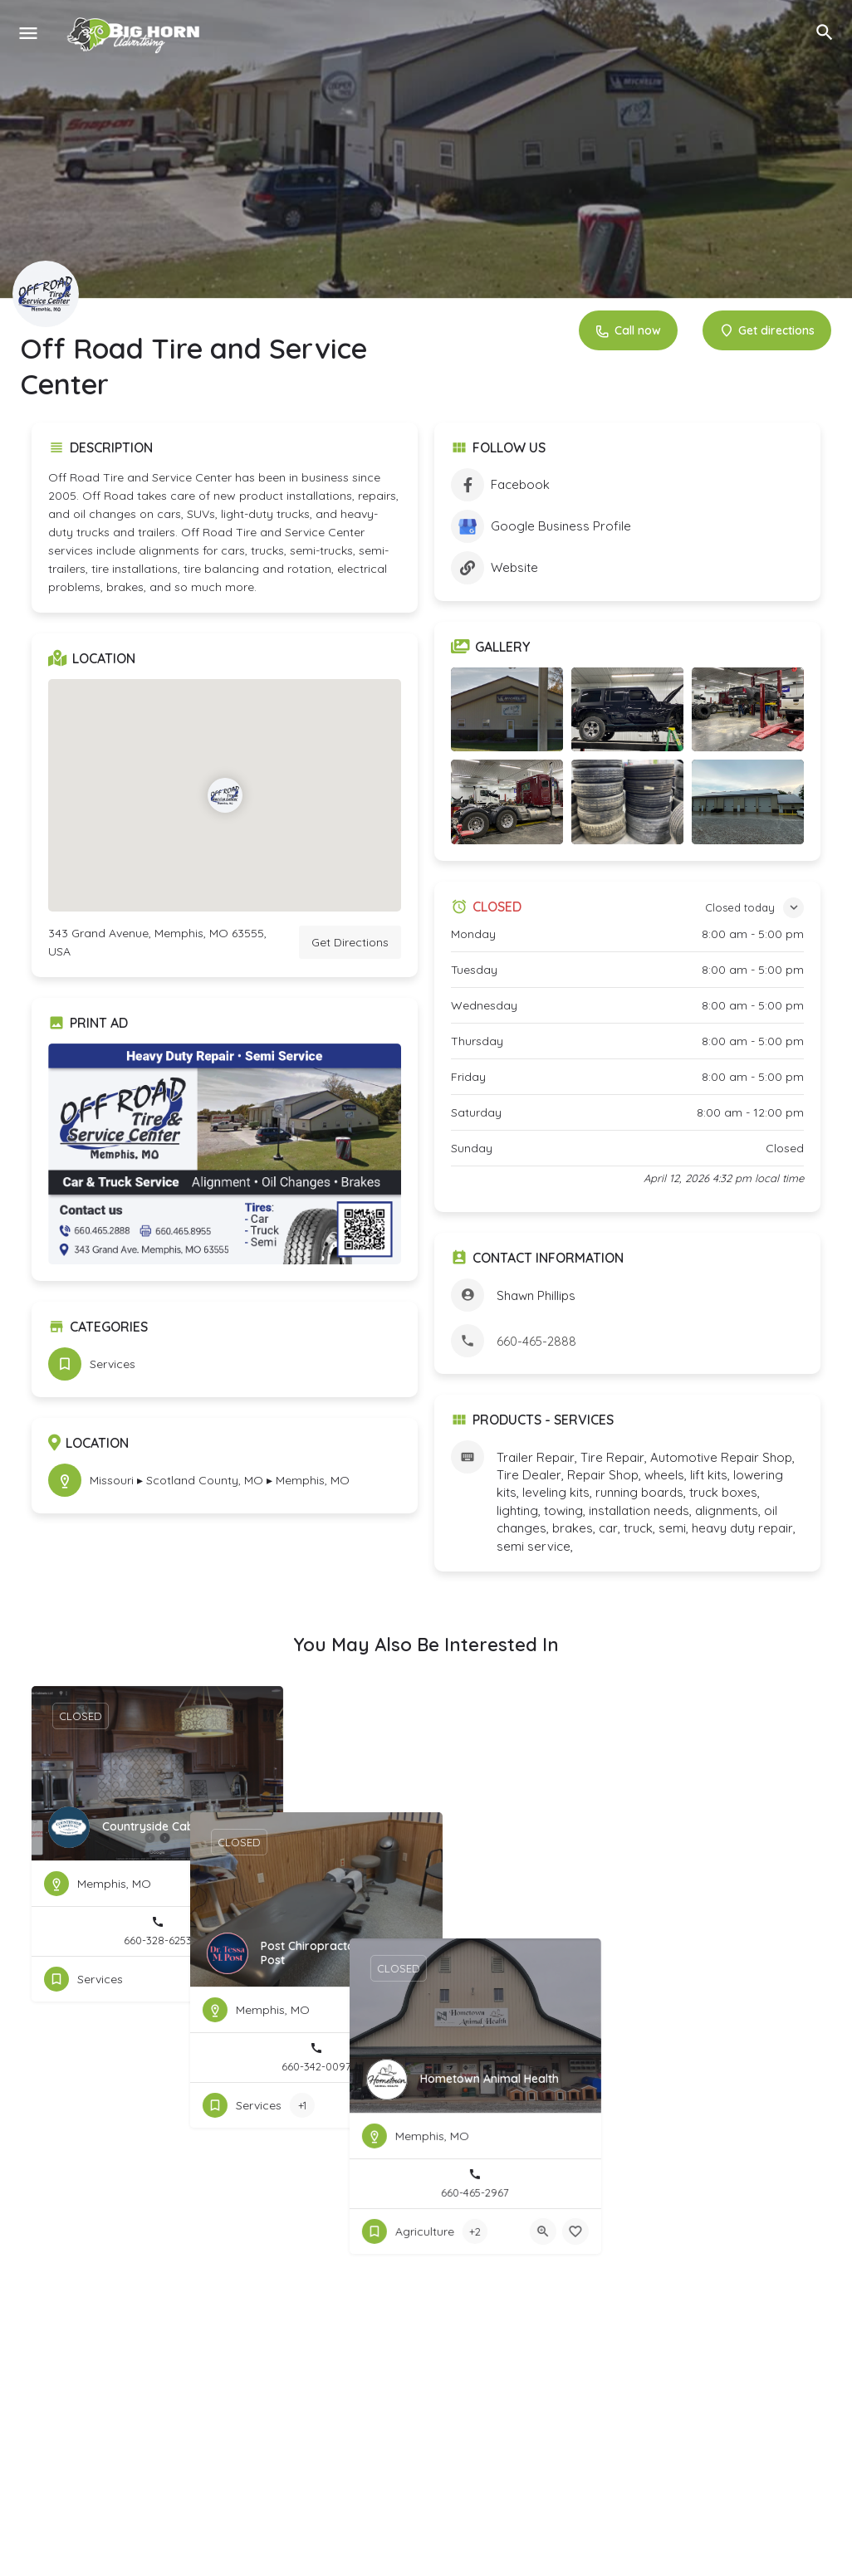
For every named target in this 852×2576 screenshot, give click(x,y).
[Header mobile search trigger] (824, 32)
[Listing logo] (45, 294)
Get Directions (350, 942)
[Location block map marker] (225, 795)
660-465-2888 (536, 1341)
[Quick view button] (225, 1979)
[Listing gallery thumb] (224, 1154)
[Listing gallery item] (507, 709)
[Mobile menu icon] (28, 33)
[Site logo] (136, 33)
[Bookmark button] (257, 1979)
